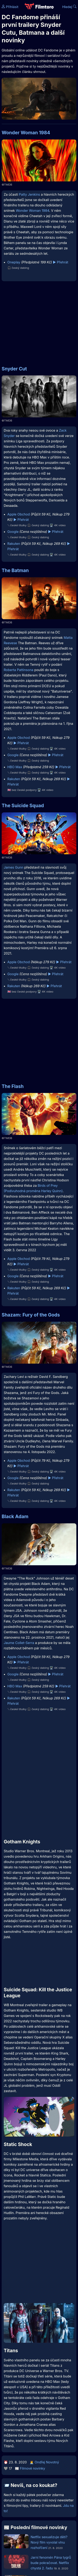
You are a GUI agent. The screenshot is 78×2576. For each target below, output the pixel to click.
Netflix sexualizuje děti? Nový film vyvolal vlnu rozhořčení (49, 2542)
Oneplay (13, 262)
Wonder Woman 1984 (32, 210)
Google (13, 532)
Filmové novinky (32, 2468)
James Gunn (13, 867)
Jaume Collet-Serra (19, 1643)
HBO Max (14, 767)
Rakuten (13, 544)
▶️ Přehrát (60, 262)
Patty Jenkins (29, 194)
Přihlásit (10, 7)
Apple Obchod (18, 514)
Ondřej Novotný (47, 2462)
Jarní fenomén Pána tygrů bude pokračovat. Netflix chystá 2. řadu (51, 2562)
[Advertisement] (39, 321)
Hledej (69, 7)
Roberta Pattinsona (18, 670)
